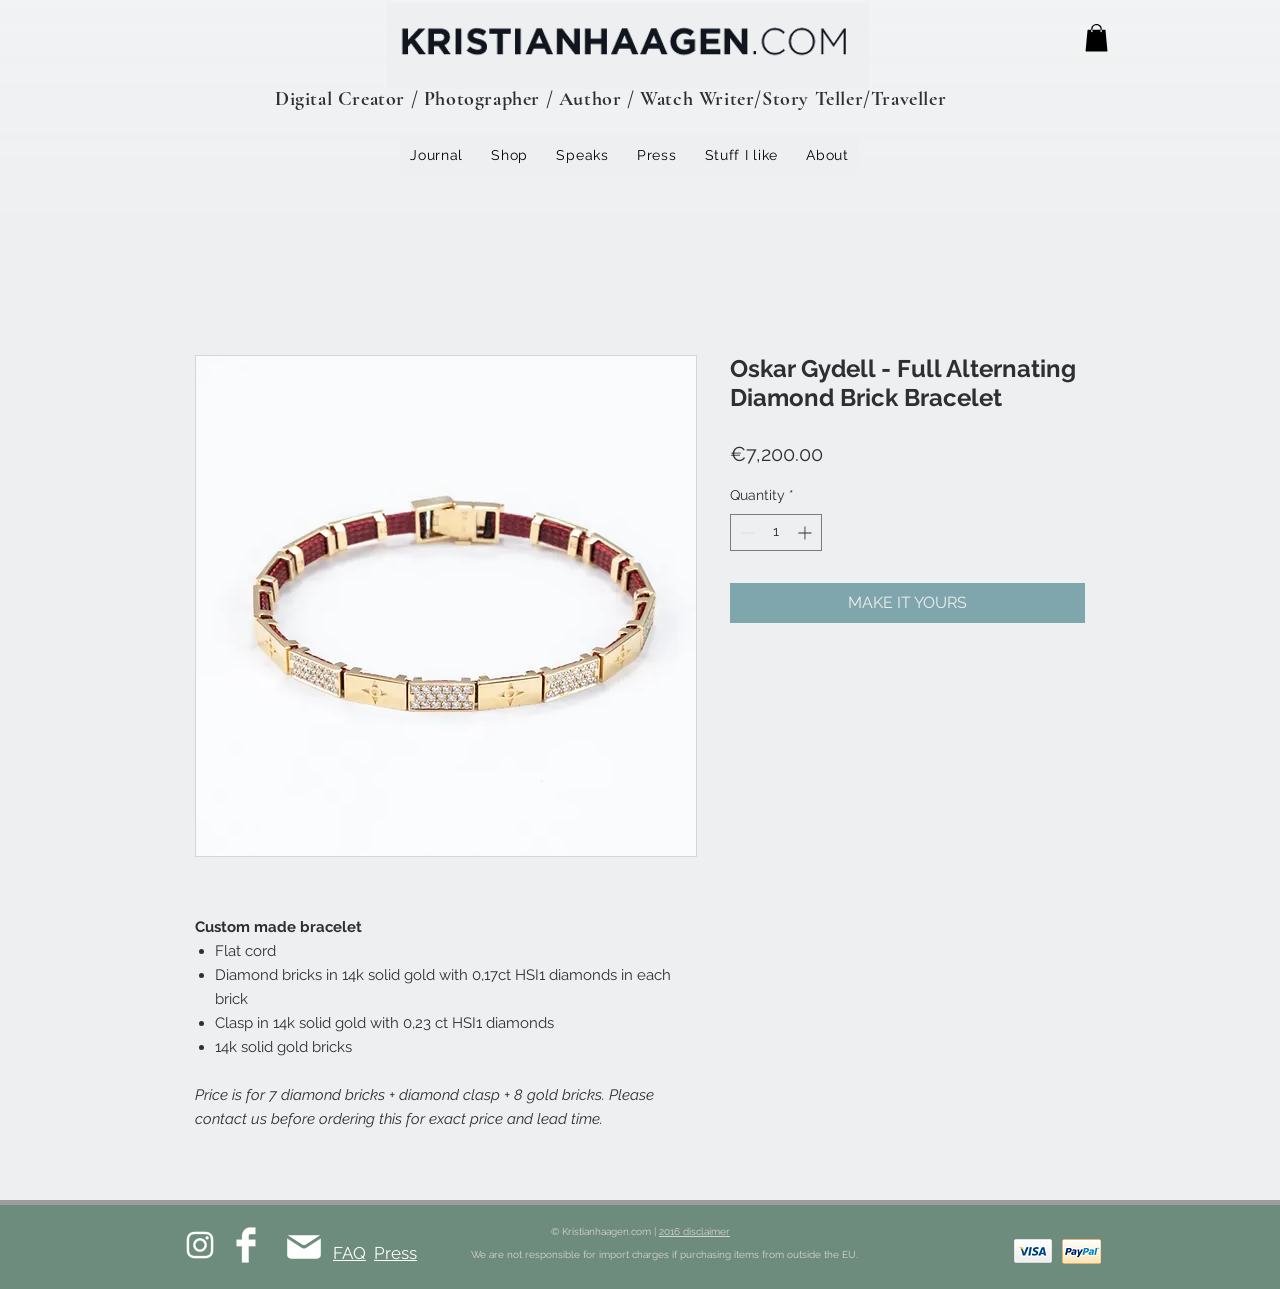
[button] (1096, 37)
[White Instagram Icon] (200, 1245)
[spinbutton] (776, 532)
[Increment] (806, 532)
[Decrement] (745, 532)
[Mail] (303, 1246)
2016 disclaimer (694, 1231)
